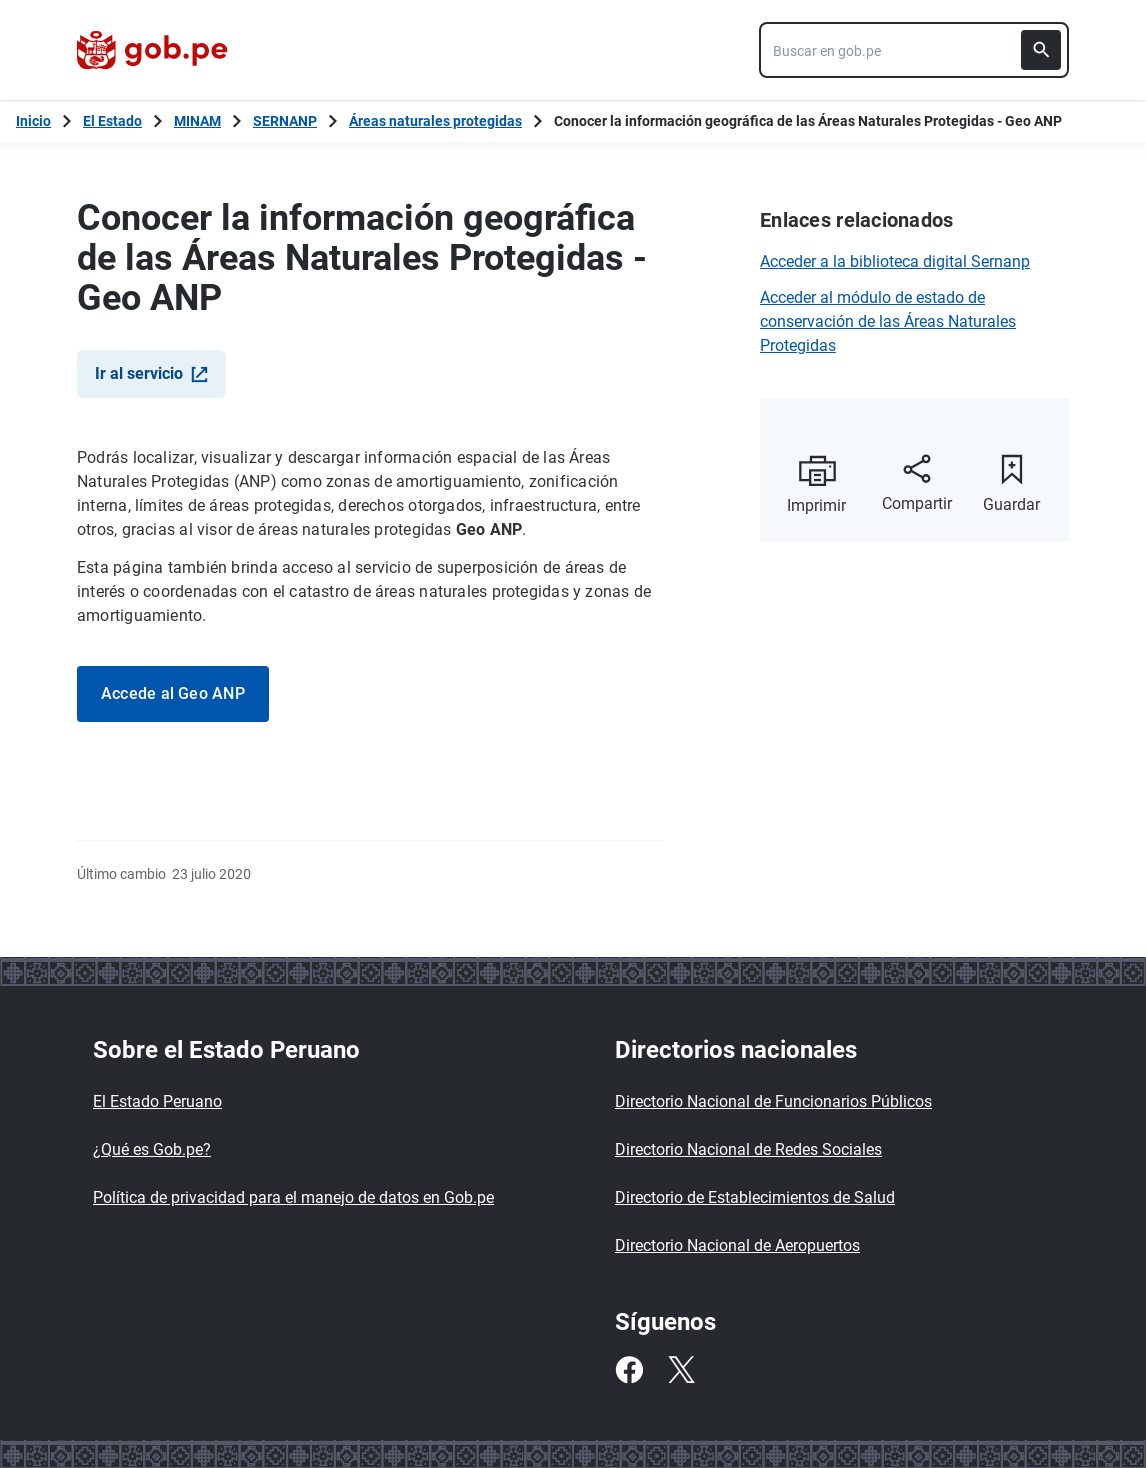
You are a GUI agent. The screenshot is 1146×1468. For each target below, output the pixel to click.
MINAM (197, 121)
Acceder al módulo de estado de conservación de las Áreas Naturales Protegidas (888, 321)
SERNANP (285, 121)
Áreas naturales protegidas (435, 121)
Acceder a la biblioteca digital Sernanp (895, 261)
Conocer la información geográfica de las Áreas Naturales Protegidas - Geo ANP (808, 121)
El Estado (112, 121)
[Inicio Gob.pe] (33, 121)
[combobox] (914, 50)
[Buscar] (1041, 50)
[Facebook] (629, 1370)
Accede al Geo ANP (173, 693)
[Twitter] (681, 1370)
